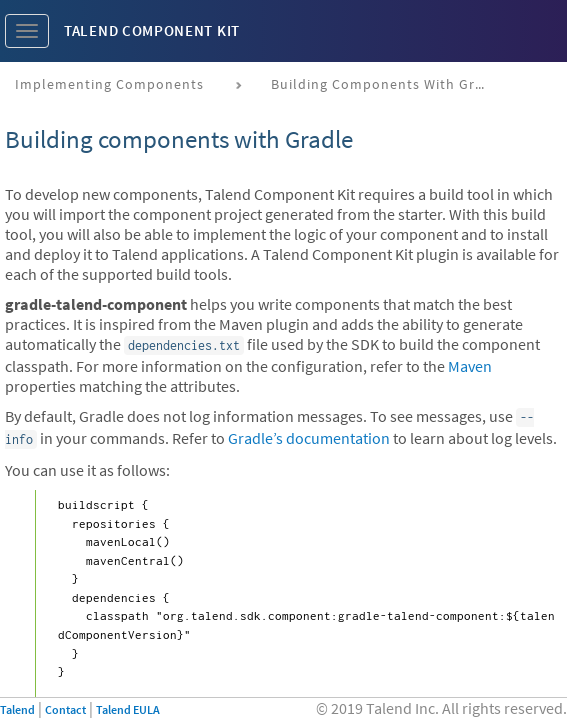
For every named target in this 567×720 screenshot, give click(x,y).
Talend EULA (128, 709)
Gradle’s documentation (309, 438)
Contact (65, 709)
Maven (470, 366)
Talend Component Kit (152, 30)
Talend (17, 709)
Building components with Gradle (388, 84)
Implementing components (109, 84)
